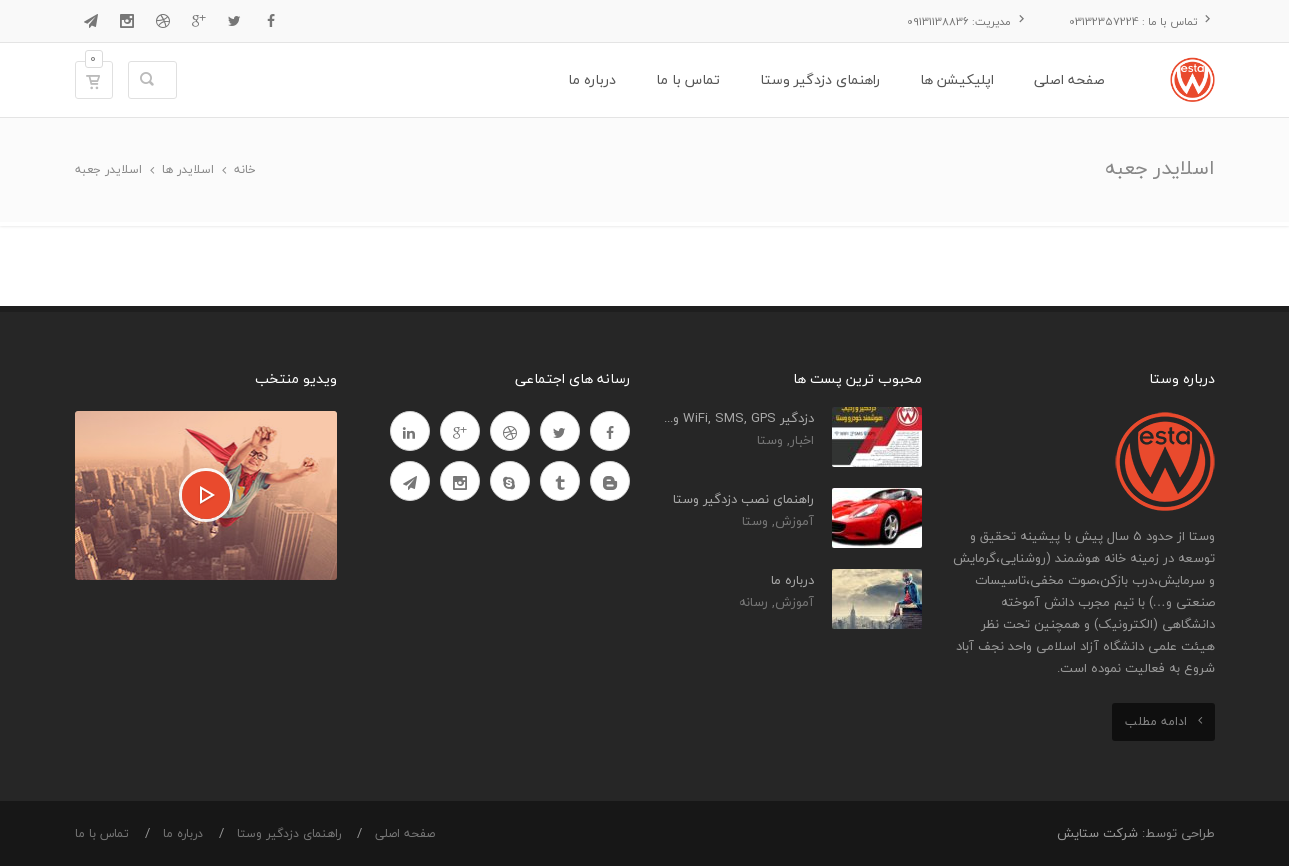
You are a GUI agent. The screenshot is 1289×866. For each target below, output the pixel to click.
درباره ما (183, 833)
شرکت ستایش (1097, 833)
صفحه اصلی (405, 833)
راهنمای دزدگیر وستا (289, 833)
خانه (245, 169)
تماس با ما (102, 833)
